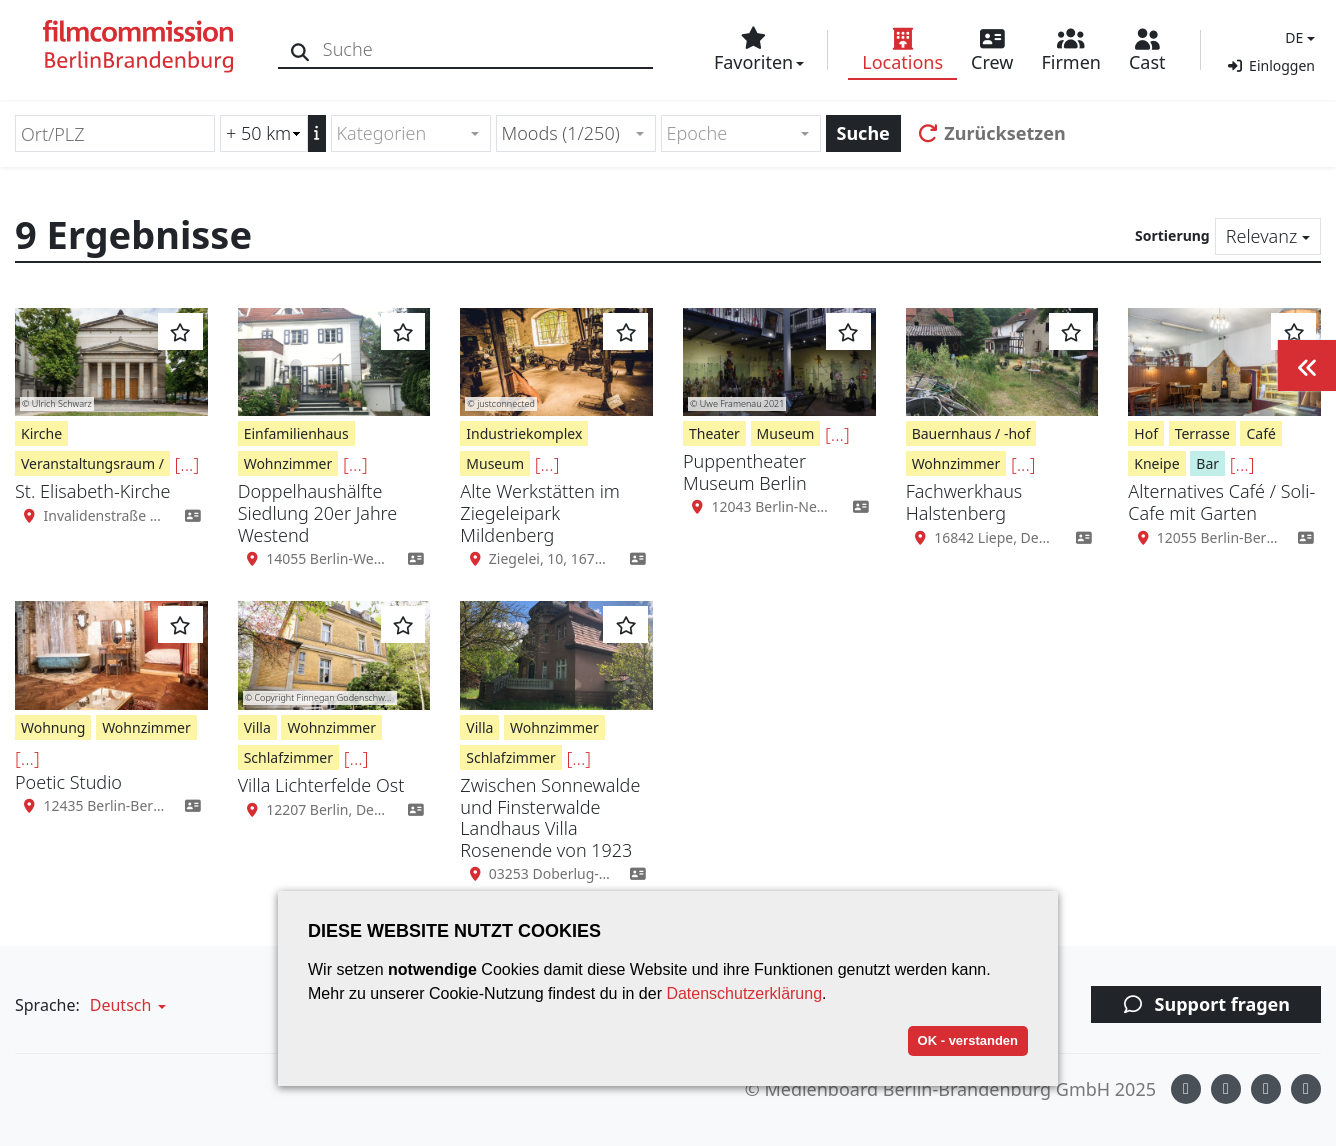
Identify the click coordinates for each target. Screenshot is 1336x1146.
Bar (1207, 463)
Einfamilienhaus (296, 433)
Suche (863, 133)
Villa (257, 727)
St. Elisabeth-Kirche (92, 491)
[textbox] (402, 133)
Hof (1146, 433)
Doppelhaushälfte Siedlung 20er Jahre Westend (318, 512)
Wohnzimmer (288, 463)
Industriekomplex (524, 433)
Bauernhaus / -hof (971, 433)
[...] (187, 464)
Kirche (41, 433)
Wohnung (53, 727)
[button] (1297, 37)
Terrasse (1202, 433)
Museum (495, 463)
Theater (714, 433)
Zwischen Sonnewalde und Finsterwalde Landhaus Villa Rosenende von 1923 (550, 817)
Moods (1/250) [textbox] (561, 133)
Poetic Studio (68, 782)
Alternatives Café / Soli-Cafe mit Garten (1221, 502)
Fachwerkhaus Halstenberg (964, 502)
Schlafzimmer (288, 757)
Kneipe (1156, 463)
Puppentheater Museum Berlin (745, 472)
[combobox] (411, 133)
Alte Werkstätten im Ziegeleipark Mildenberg (540, 512)
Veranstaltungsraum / (92, 463)
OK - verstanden (968, 1040)
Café (1260, 433)
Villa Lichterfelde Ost (321, 785)
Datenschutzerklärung (744, 993)
